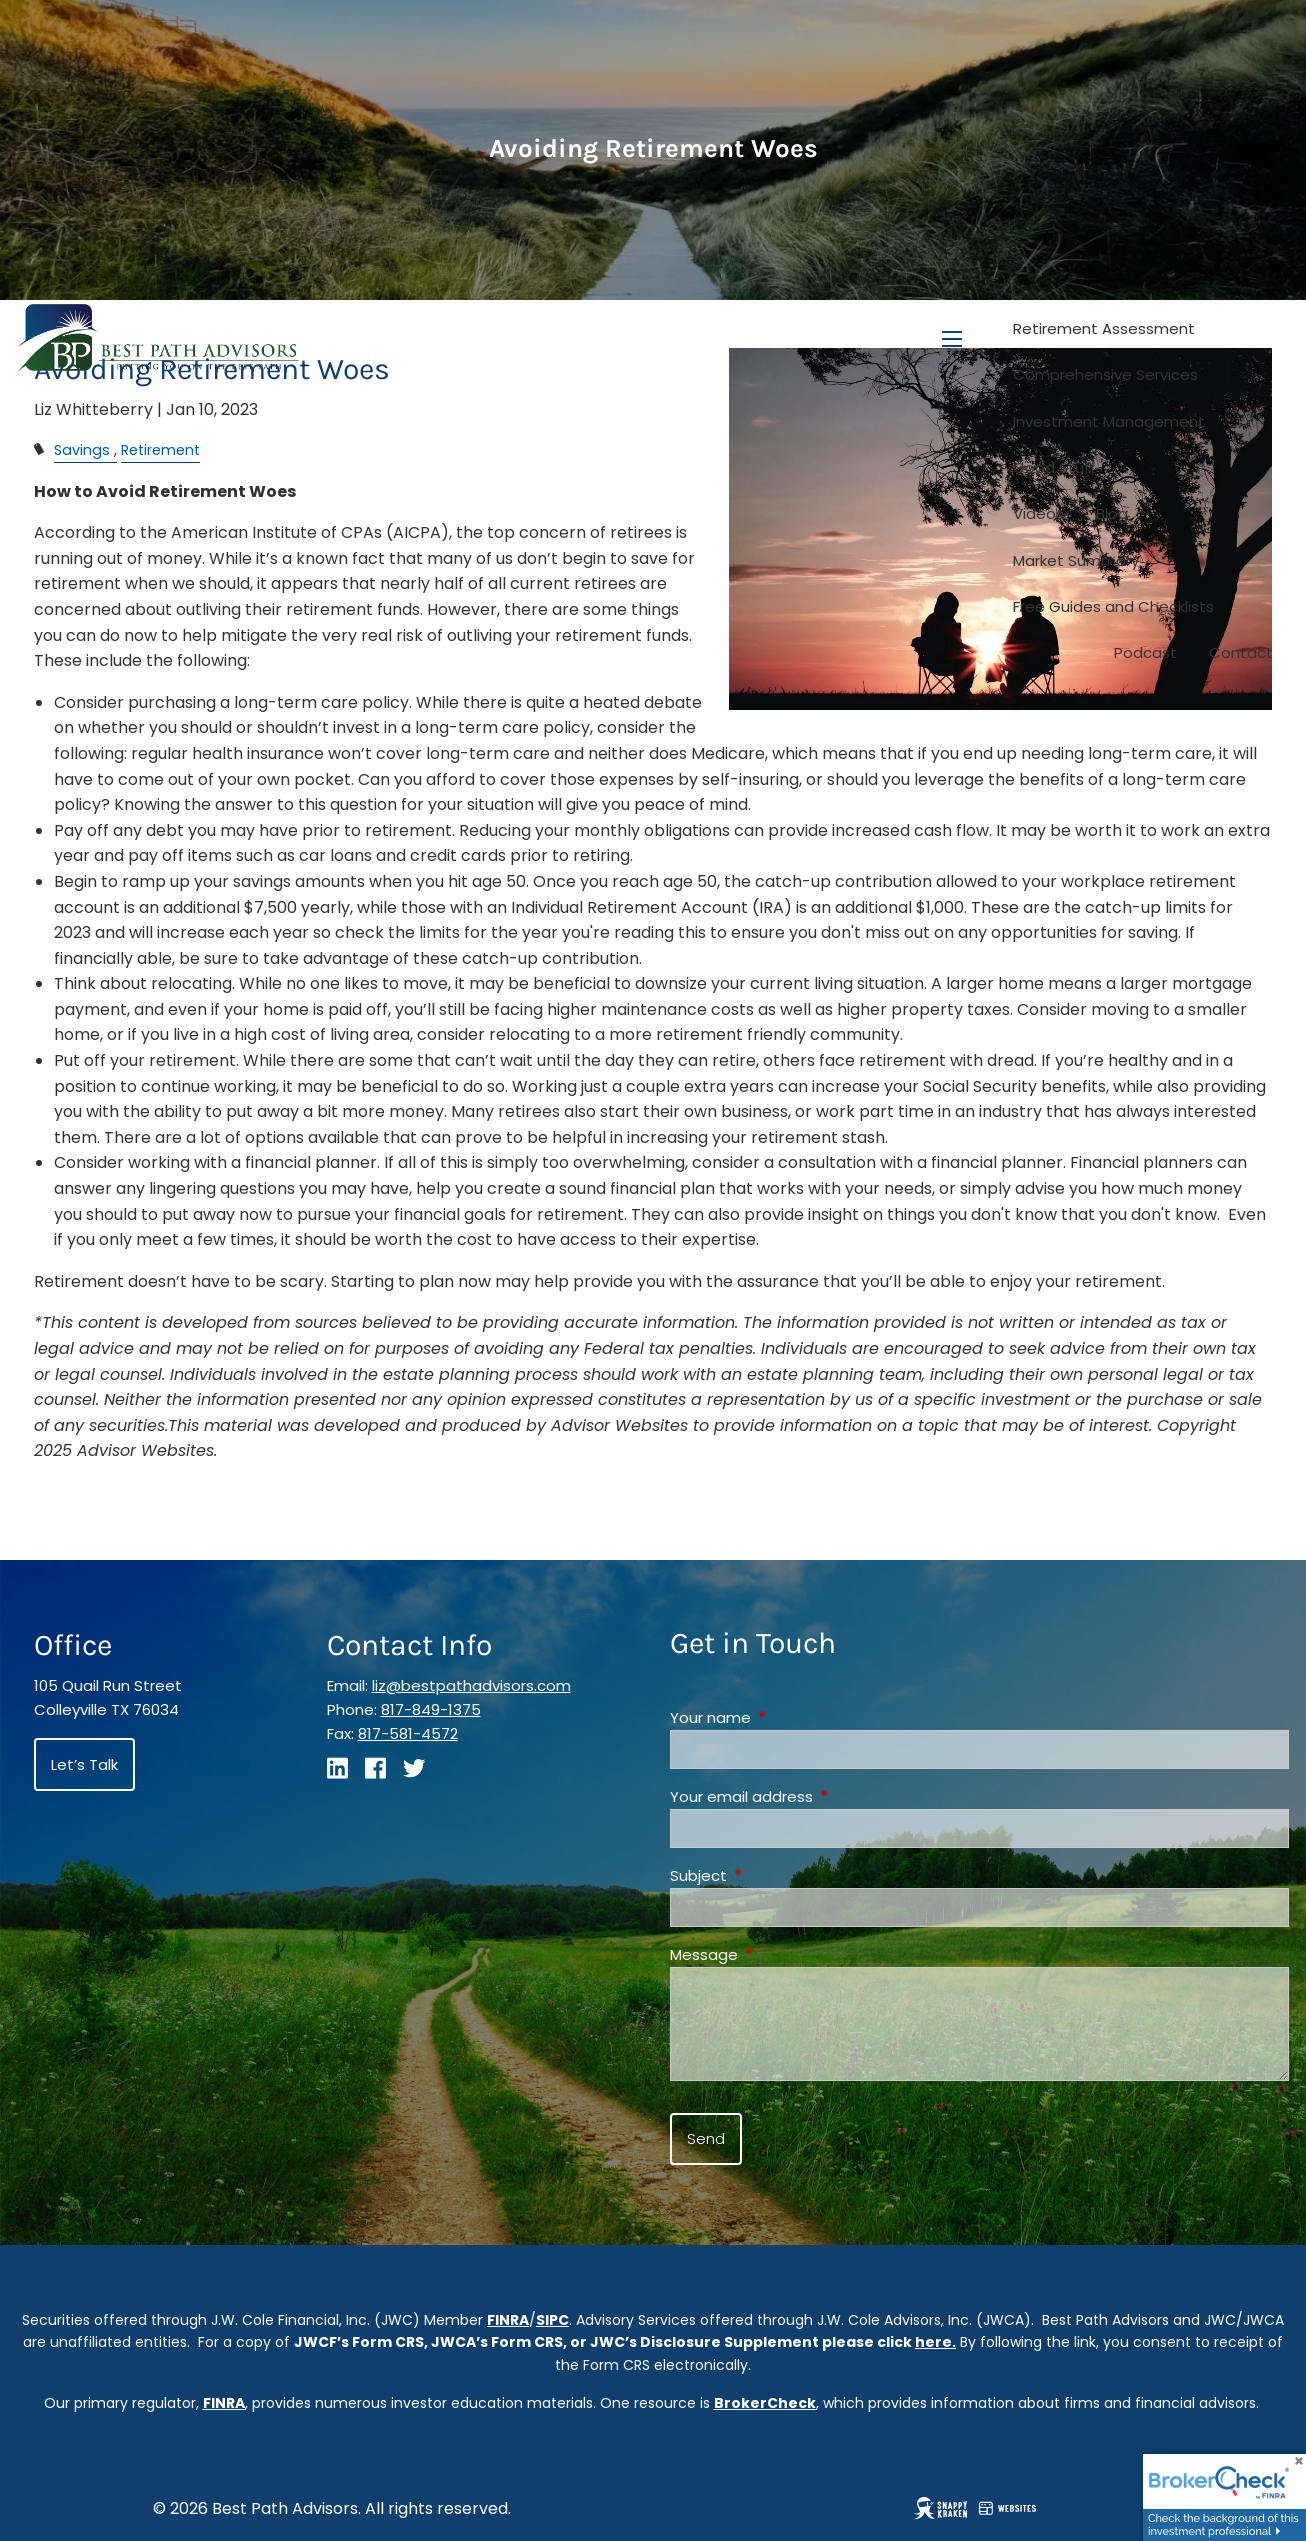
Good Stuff (1054, 467)
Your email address (818, 1796)
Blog (1112, 513)
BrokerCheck (765, 2403)
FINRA (508, 2320)
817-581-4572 (408, 1733)
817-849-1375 (431, 1709)
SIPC (552, 2320)
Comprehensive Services (1105, 374)
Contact (1241, 652)
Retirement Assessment (1104, 328)
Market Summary (1076, 560)
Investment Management (1109, 421)
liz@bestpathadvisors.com (471, 1685)
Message (780, 1954)
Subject (775, 1875)
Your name (787, 1717)
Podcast (1145, 652)
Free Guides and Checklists (1113, 606)
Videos (1038, 513)
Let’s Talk (84, 1764)
